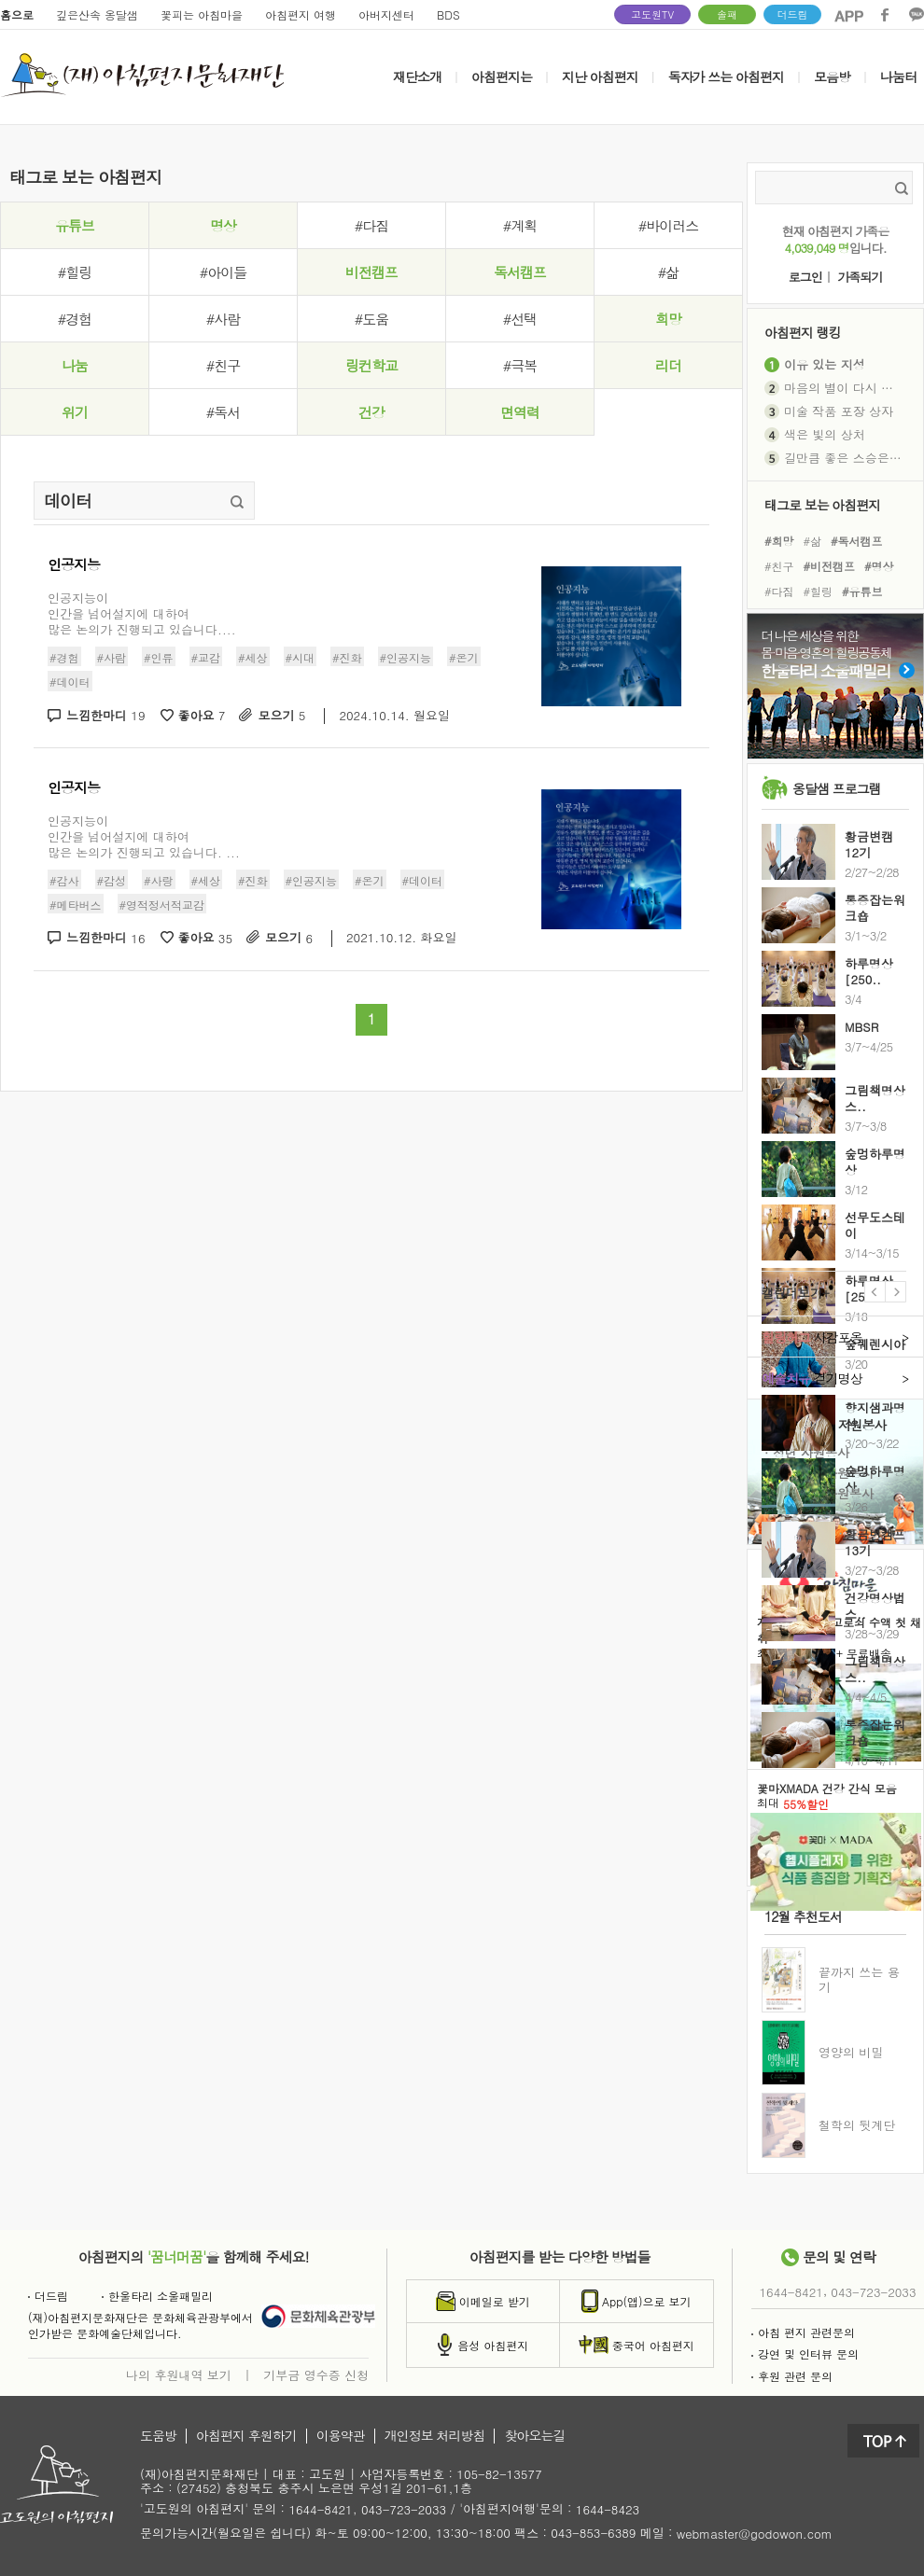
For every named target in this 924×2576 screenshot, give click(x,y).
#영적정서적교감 (162, 904)
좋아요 (202, 716)
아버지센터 (386, 14)
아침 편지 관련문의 (803, 2332)
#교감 (206, 657)
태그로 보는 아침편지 (822, 504)
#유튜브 (862, 591)
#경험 (74, 318)
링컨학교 (371, 365)
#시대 (300, 657)
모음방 (832, 76)
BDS (448, 14)
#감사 (64, 879)
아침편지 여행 (300, 14)
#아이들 (223, 272)
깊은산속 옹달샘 (97, 14)
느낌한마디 (106, 716)
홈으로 (17, 14)
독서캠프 (520, 272)
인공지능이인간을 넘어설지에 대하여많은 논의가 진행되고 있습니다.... (142, 613)
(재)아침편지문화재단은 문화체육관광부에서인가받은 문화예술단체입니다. (140, 2325)
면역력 (519, 412)
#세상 (253, 657)
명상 (223, 225)
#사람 (223, 318)
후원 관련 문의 (792, 2376)
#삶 (668, 272)
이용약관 (340, 2436)
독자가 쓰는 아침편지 (726, 76)
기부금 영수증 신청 (316, 2374)
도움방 (158, 2436)
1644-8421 (791, 2292)
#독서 (223, 412)
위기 (75, 412)
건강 (371, 412)
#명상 (879, 566)
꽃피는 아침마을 (202, 14)
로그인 (805, 277)
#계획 (520, 225)
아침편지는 (501, 76)
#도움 (371, 318)
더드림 (792, 14)
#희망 (779, 540)
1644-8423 (607, 2510)
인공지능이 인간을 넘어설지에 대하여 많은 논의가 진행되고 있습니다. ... (144, 836)
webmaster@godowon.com (755, 2533)
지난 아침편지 (600, 76)
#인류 (159, 657)
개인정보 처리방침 (435, 2436)
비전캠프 (371, 272)
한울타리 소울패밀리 (157, 2296)
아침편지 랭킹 (802, 332)
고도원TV (652, 14)
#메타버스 (75, 904)
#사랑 (159, 879)
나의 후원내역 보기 (178, 2374)
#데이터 (70, 681)
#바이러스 (668, 225)
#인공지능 (406, 657)
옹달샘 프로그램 (836, 788)
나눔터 (898, 76)
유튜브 (74, 225)
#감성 (112, 879)
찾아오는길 (534, 2436)
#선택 (520, 318)
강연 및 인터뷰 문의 (805, 2353)
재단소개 (417, 76)
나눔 (75, 365)
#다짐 (371, 225)
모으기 (281, 716)
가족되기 (859, 277)
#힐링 (74, 272)
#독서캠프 (857, 540)
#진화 (347, 657)
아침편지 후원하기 (246, 2436)
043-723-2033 (873, 2292)
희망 (668, 318)
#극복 (520, 365)
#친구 (223, 365)
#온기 (464, 657)
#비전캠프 (830, 566)
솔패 (727, 14)
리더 (668, 365)
